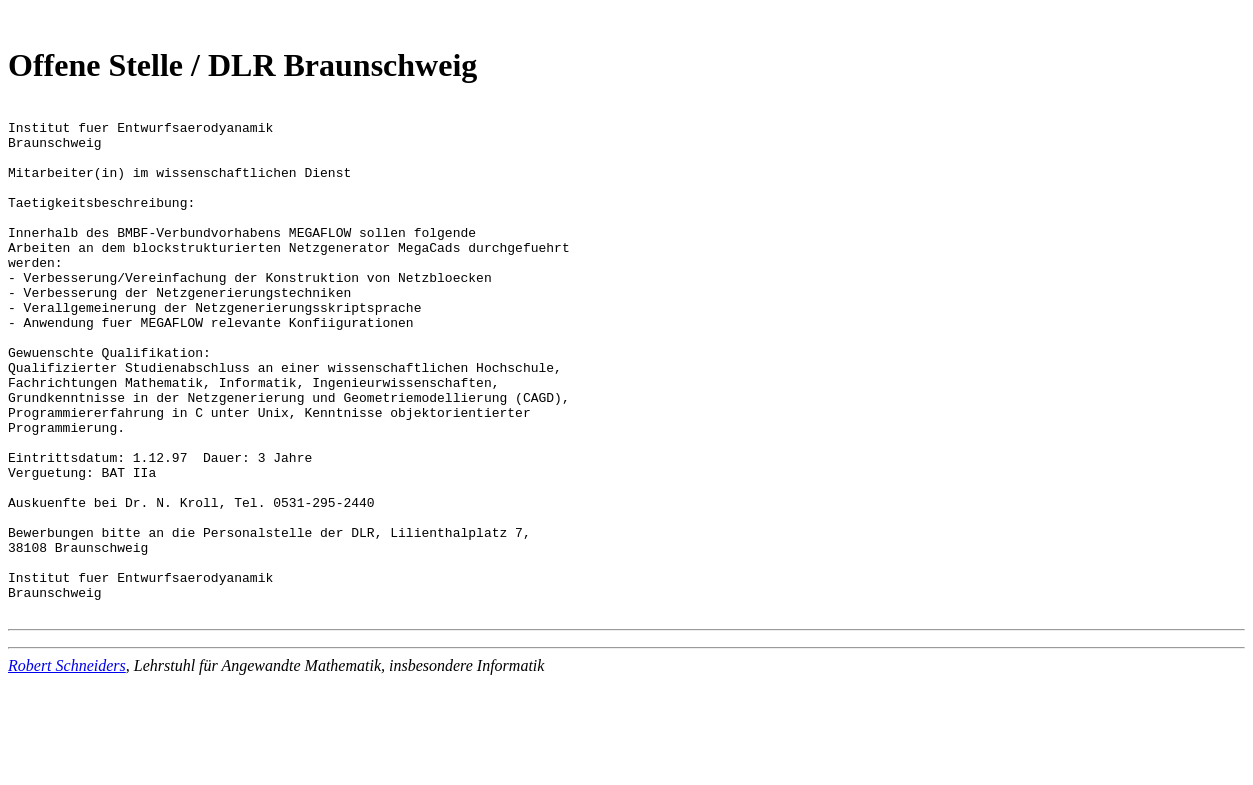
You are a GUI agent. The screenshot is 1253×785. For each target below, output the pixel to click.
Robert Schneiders (67, 767)
